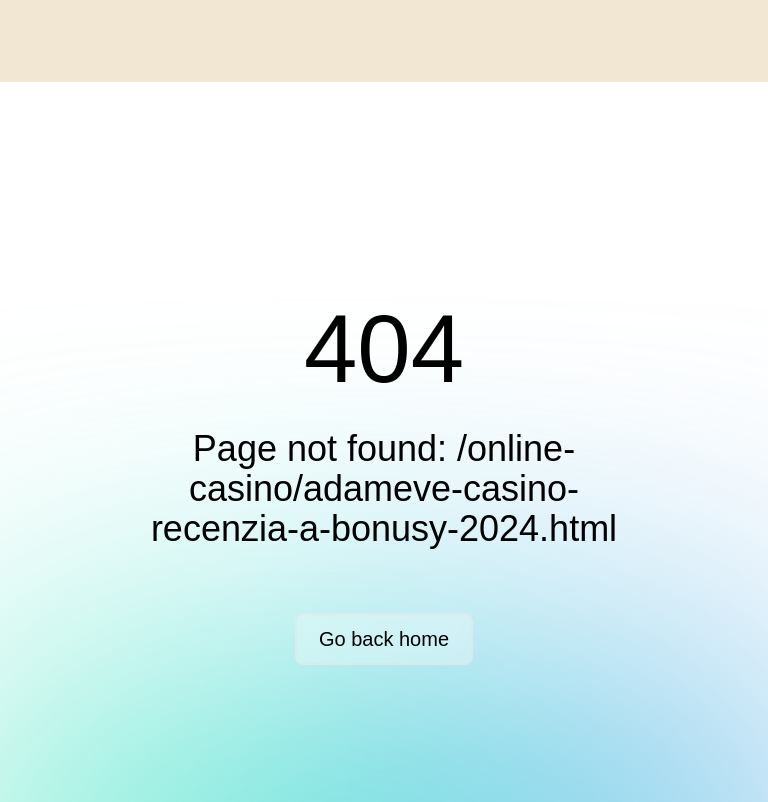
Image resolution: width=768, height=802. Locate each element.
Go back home (384, 639)
